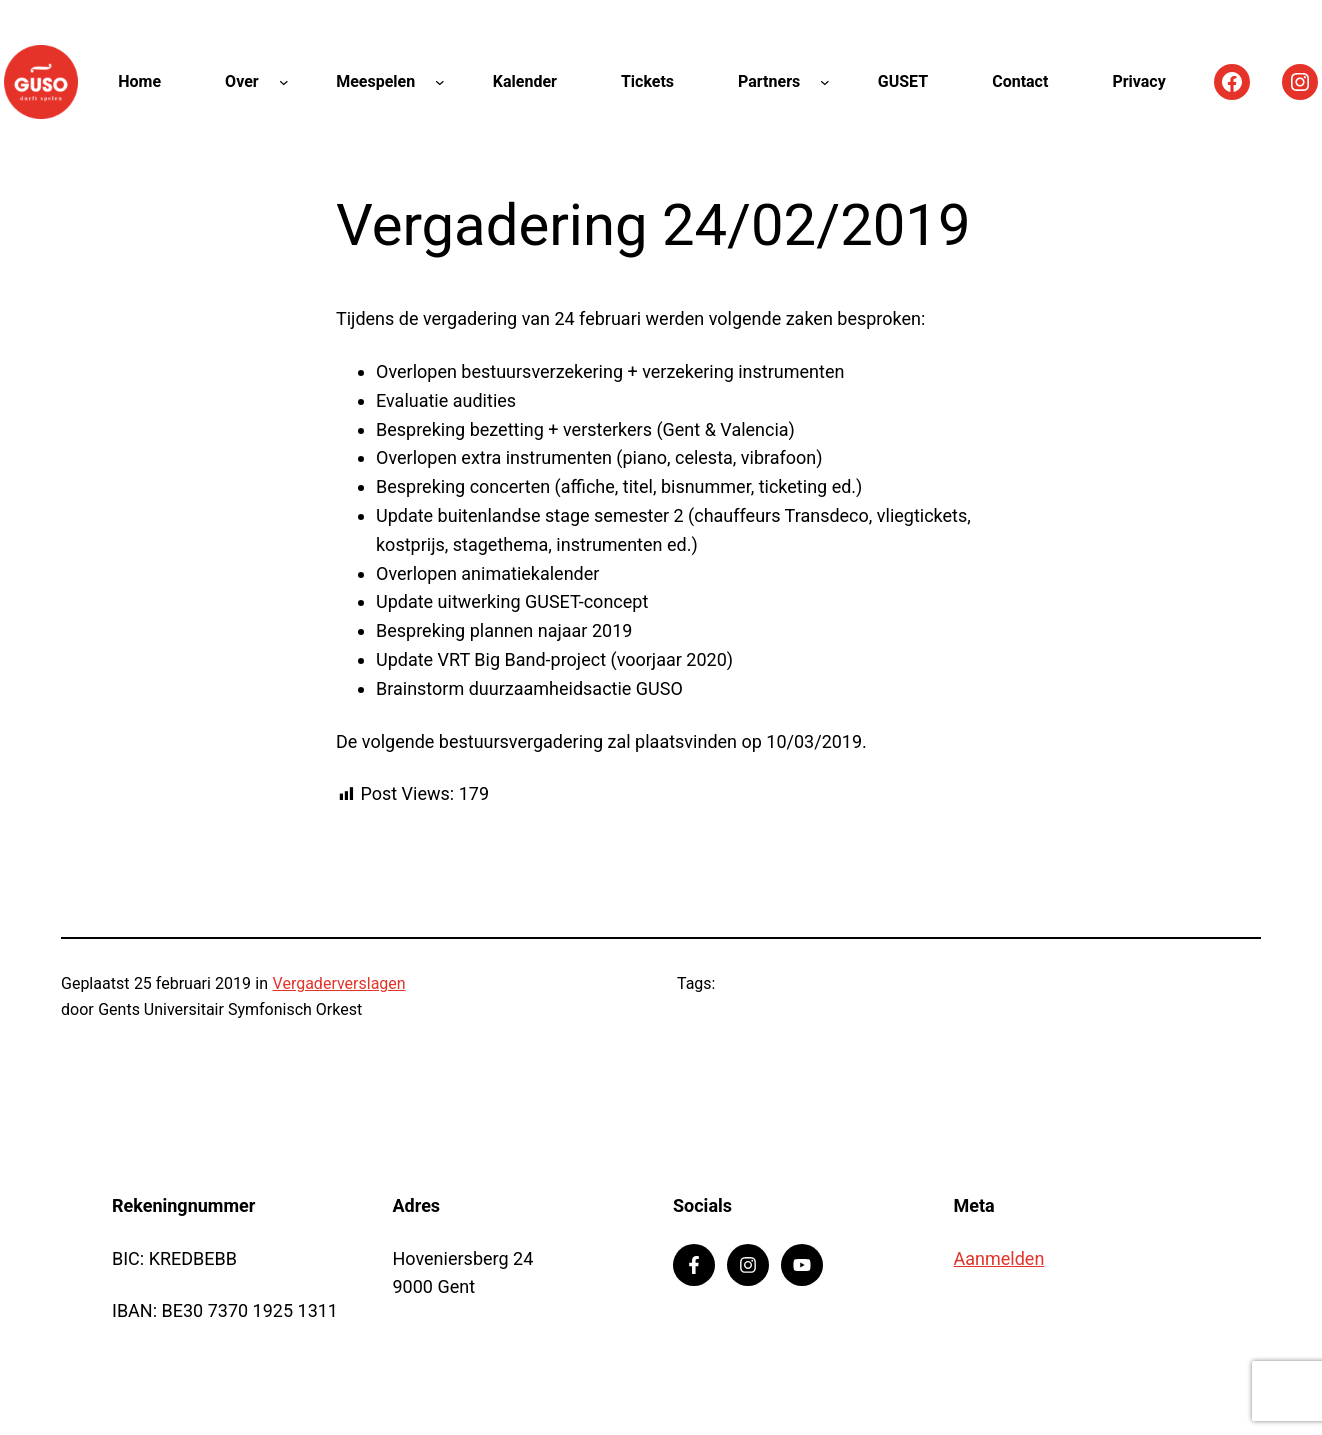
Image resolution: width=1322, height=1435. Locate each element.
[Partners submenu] (825, 82)
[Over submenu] (284, 82)
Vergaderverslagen (339, 983)
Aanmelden (999, 1258)
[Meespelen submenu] (440, 82)
